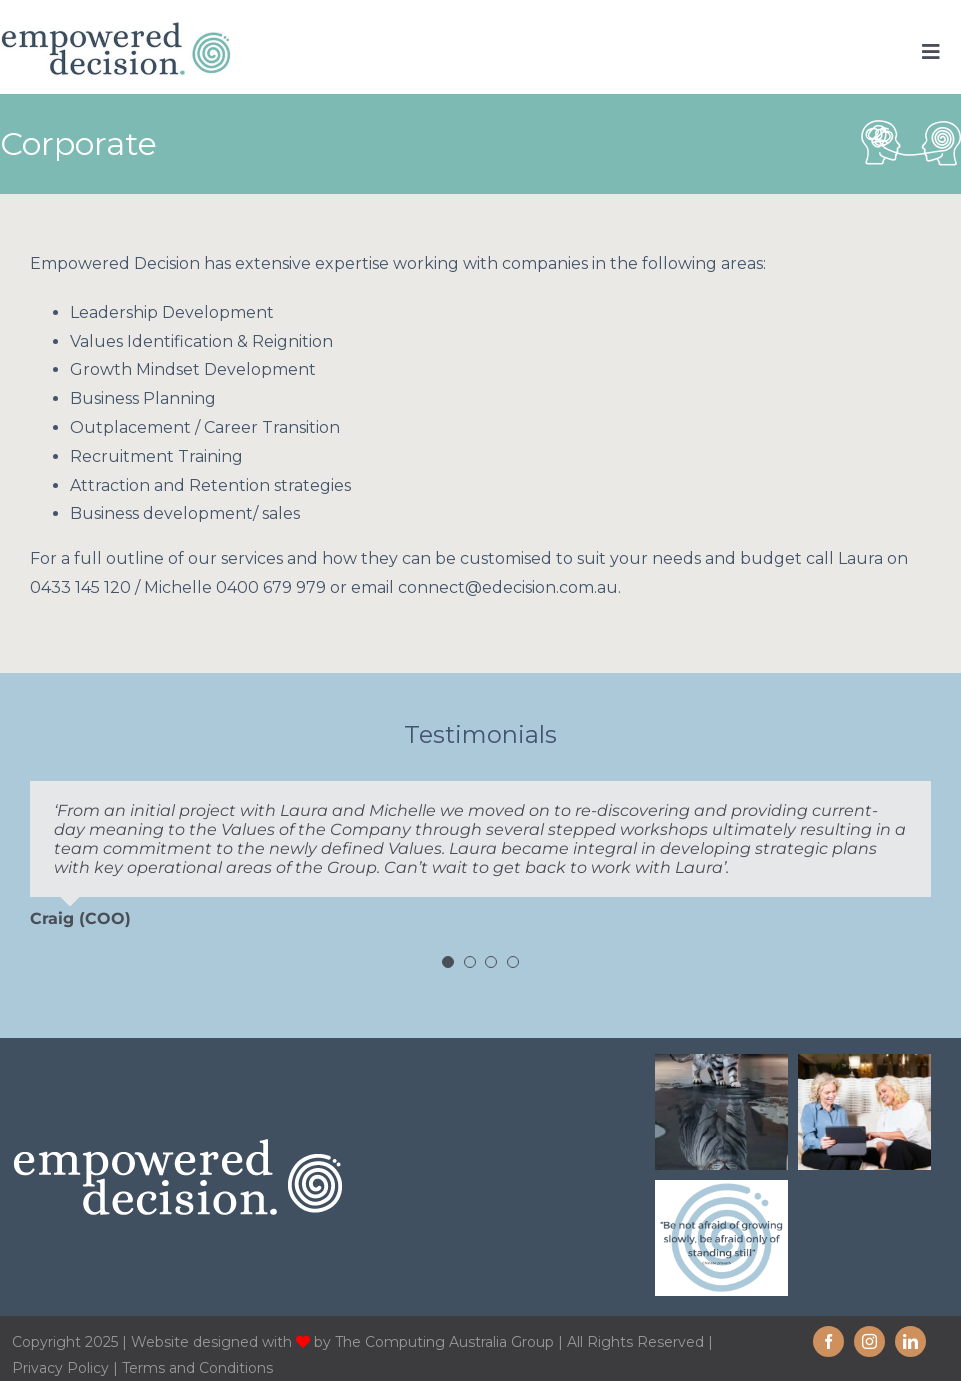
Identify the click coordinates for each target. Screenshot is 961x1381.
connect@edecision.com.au (508, 587)
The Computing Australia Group (444, 1342)
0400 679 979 (271, 587)
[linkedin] (910, 1341)
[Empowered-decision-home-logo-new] (116, 28)
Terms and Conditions (197, 1368)
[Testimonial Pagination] (448, 962)
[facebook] (828, 1341)
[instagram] (869, 1341)
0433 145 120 (80, 587)
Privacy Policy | (67, 1368)
